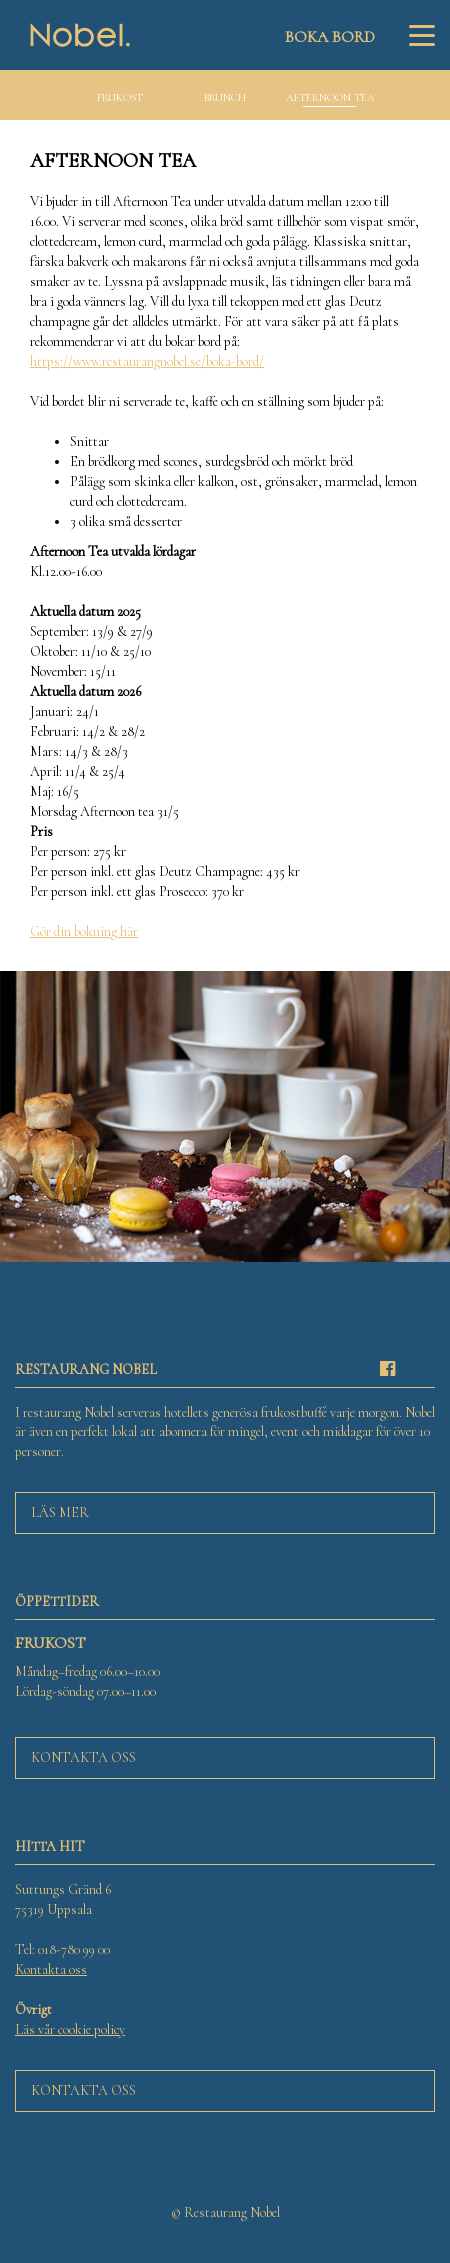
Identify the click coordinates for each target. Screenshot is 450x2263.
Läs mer (60, 1512)
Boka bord (330, 37)
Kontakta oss (83, 1757)
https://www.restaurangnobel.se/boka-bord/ (147, 361)
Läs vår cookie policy (70, 2029)
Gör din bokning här (84, 931)
